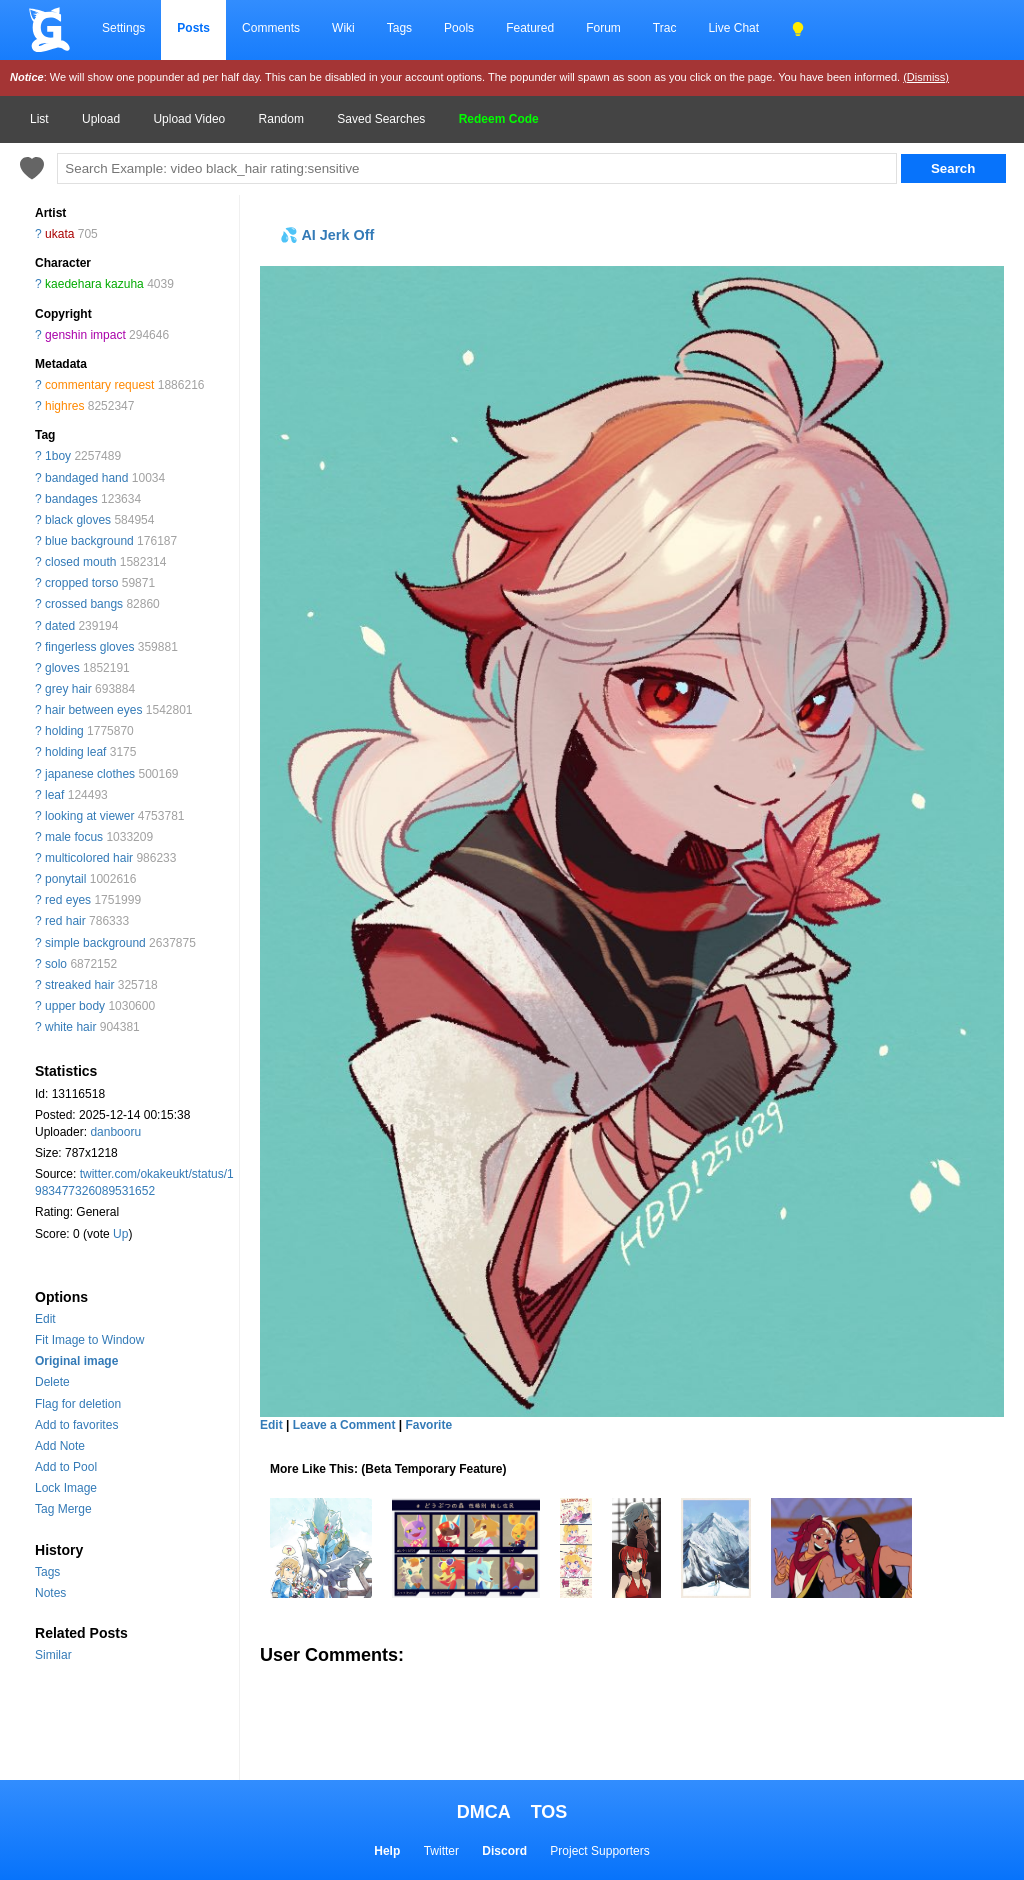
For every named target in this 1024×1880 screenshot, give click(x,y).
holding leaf (75, 752)
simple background (95, 943)
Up (120, 1234)
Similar (53, 1655)
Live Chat (733, 28)
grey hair (68, 689)
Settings (123, 28)
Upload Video (189, 119)
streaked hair (79, 985)
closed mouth (80, 562)
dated (60, 626)
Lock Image (66, 1488)
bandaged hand (86, 478)
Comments (271, 28)
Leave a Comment (344, 1425)
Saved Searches (381, 119)
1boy (58, 456)
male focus (74, 837)
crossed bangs (84, 604)
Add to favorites (76, 1425)
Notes (50, 1593)
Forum (603, 28)
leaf (54, 795)
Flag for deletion (78, 1404)
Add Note (60, 1446)
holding (64, 731)
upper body (75, 1006)
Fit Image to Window (89, 1340)
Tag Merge (63, 1509)
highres (64, 406)
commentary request (99, 385)
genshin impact (85, 335)
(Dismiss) (926, 77)
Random (281, 119)
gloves (62, 668)
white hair (70, 1027)
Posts (193, 28)
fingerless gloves (89, 647)
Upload (101, 119)
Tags (399, 28)
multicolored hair (89, 858)
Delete (52, 1382)
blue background (89, 541)
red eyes (68, 900)
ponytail (65, 879)
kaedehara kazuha (94, 284)
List (39, 119)
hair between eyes (93, 710)
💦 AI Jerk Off (327, 235)
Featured (530, 28)
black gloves (78, 520)
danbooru (115, 1132)
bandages (71, 499)
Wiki (343, 28)
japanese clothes (90, 774)
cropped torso (81, 583)
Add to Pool (66, 1467)
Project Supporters (599, 1851)
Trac (665, 28)
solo (56, 964)
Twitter (441, 1851)
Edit (45, 1319)
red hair (65, 921)
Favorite (428, 1425)
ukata (59, 234)
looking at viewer (89, 816)
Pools (459, 28)
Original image (76, 1361)
